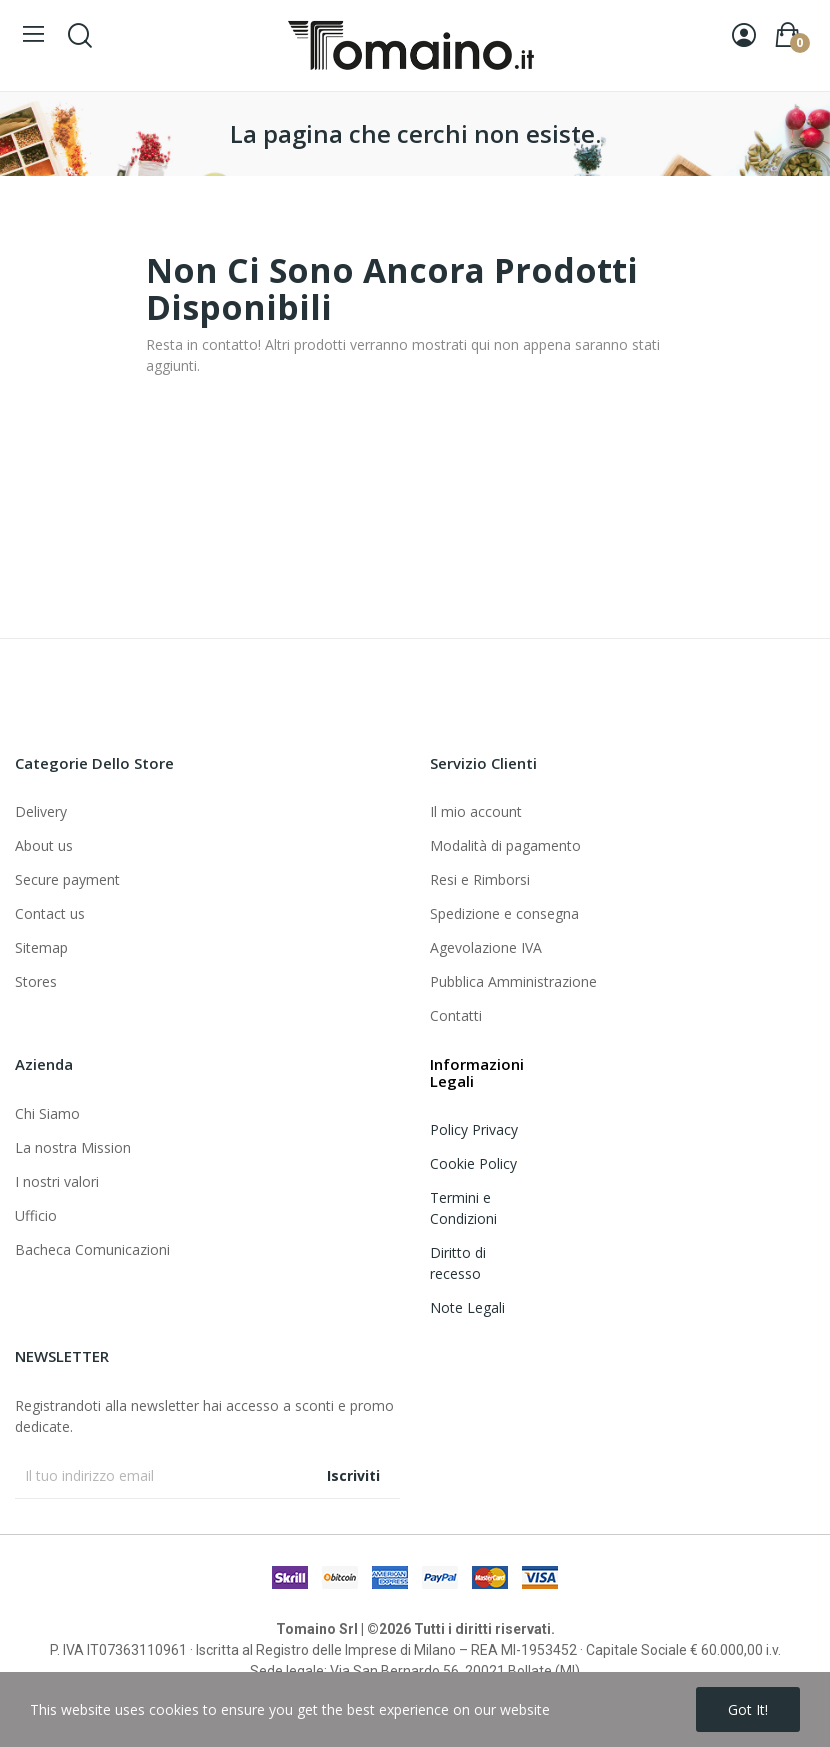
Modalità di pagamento (505, 845)
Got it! (748, 1709)
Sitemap (41, 947)
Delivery (41, 811)
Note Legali (467, 1307)
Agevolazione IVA (486, 947)
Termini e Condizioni (463, 1208)
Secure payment (67, 879)
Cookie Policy (473, 1163)
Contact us (50, 913)
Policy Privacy (474, 1129)
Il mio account (476, 811)
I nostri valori (57, 1181)
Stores (36, 981)
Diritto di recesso (458, 1263)
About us (44, 845)
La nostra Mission (73, 1147)
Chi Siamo (47, 1113)
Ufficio (36, 1215)
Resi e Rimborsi (480, 879)
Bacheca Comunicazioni (92, 1249)
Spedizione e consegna (504, 913)
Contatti (456, 1015)
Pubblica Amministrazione (513, 981)
